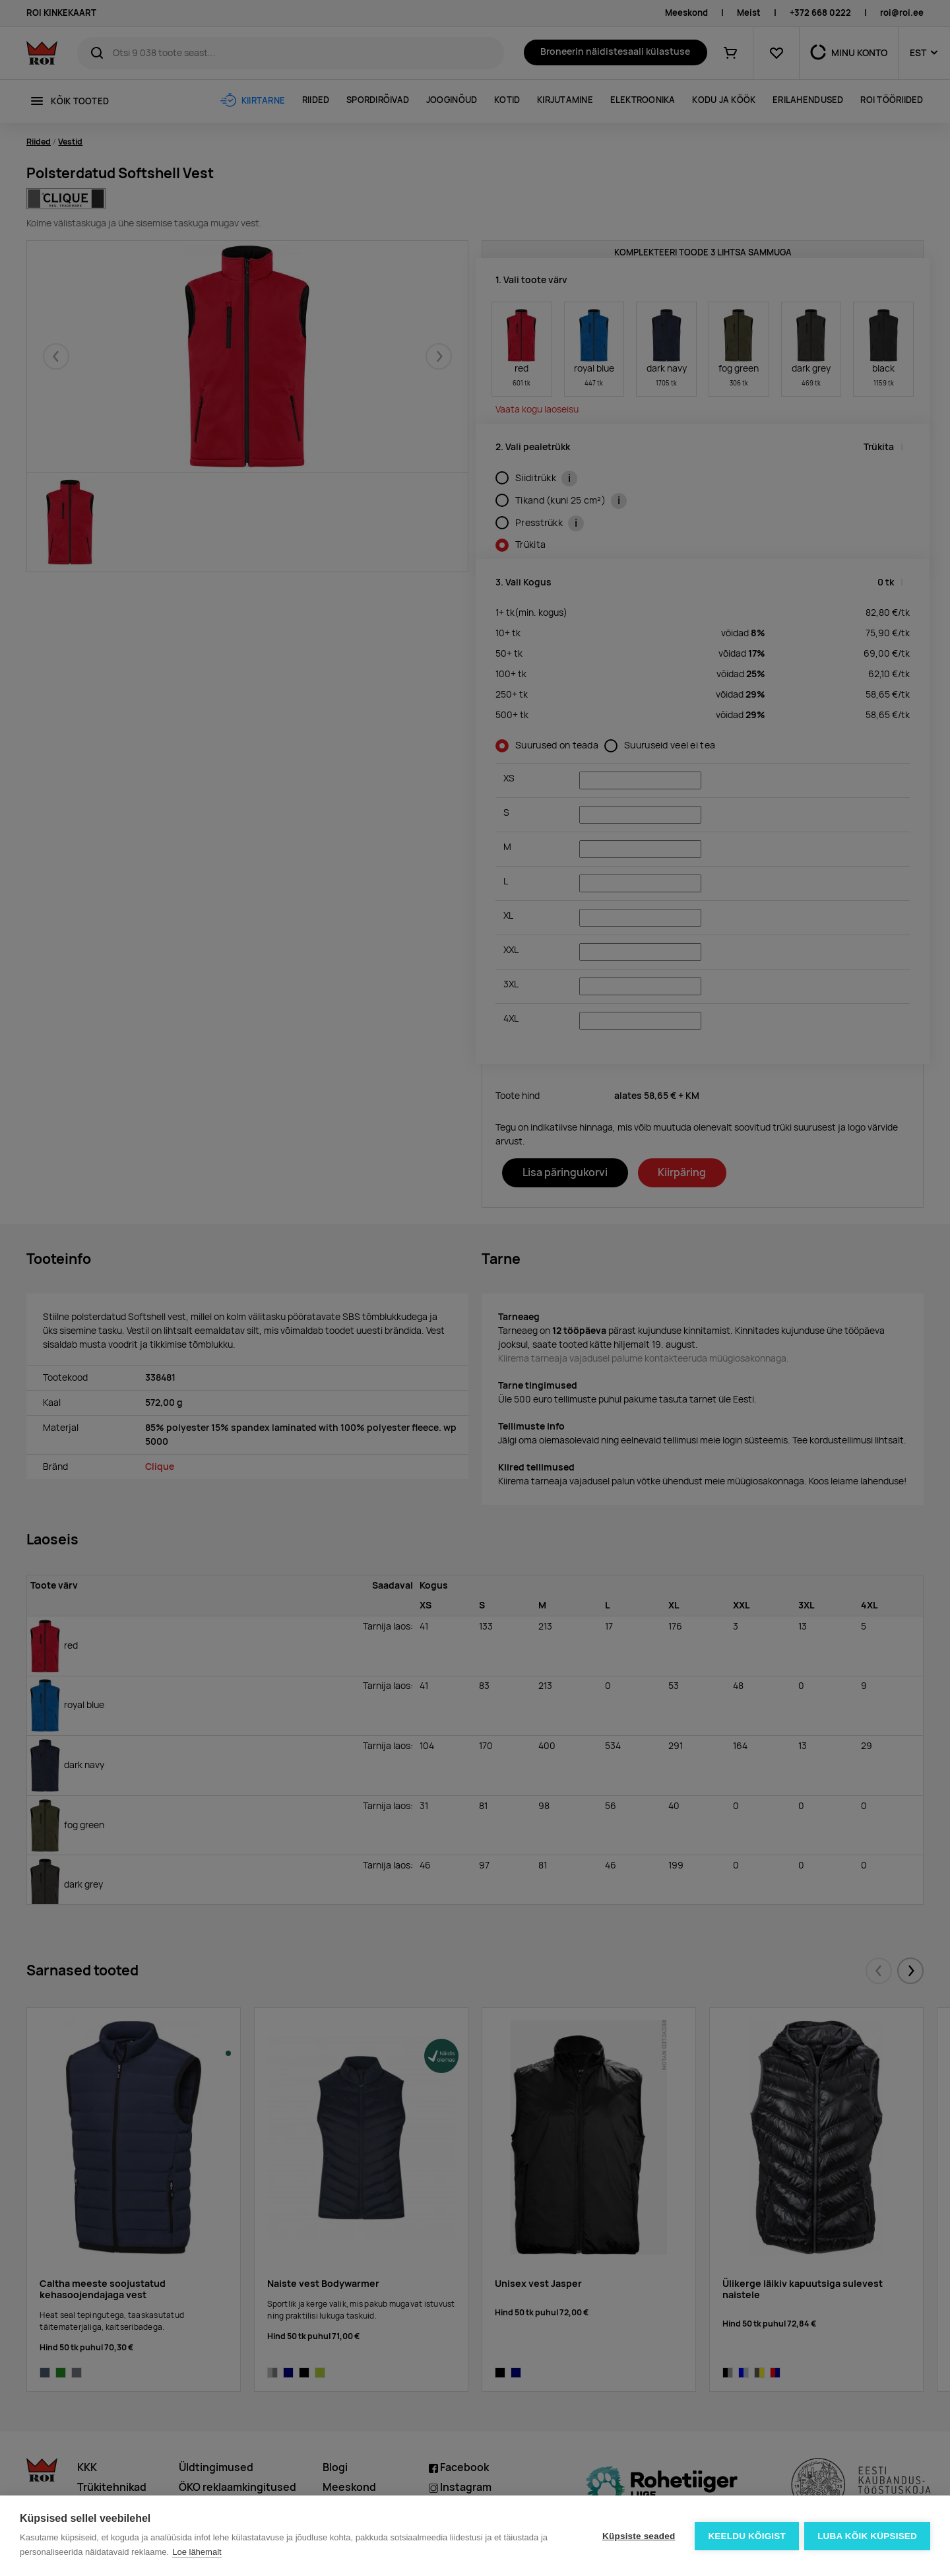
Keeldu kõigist (746, 2536)
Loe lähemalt (196, 2552)
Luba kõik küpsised (867, 2536)
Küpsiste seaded (637, 2536)
